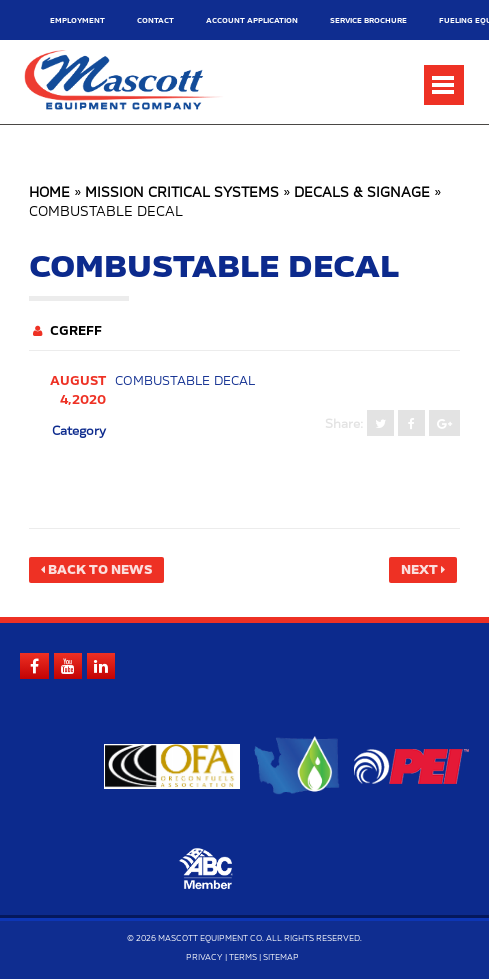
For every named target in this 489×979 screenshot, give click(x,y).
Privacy (204, 958)
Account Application (252, 20)
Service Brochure (368, 20)
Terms (243, 958)
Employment (77, 20)
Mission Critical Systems (182, 193)
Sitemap (281, 958)
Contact (155, 20)
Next (419, 570)
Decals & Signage (362, 193)
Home (49, 193)
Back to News (100, 570)
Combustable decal (185, 381)
